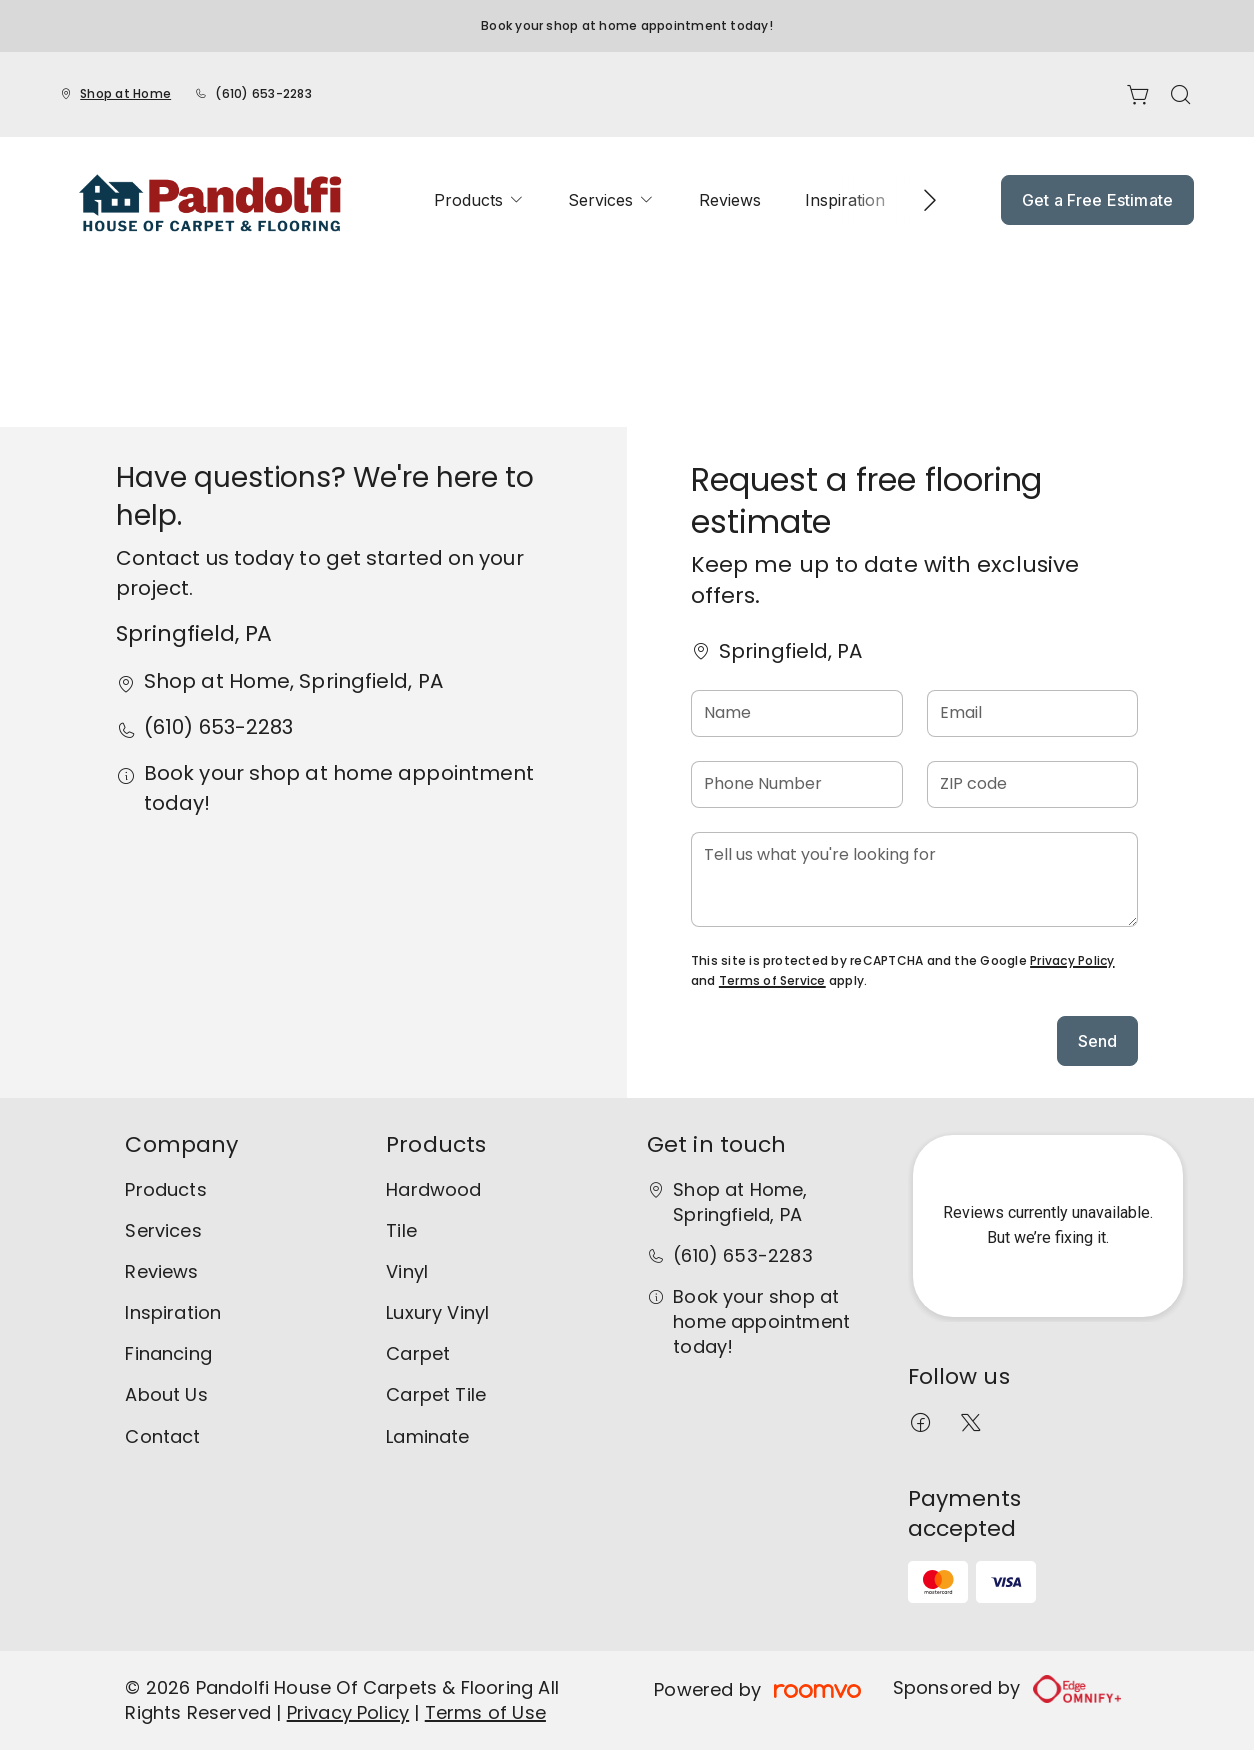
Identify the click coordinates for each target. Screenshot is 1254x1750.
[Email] (1033, 713)
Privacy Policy (1072, 960)
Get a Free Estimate (1097, 200)
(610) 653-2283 (263, 93)
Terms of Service (772, 980)
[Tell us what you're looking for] (914, 879)
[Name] (797, 713)
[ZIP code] (1033, 784)
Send (1098, 1041)
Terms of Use (485, 1712)
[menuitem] (479, 200)
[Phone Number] (797, 784)
